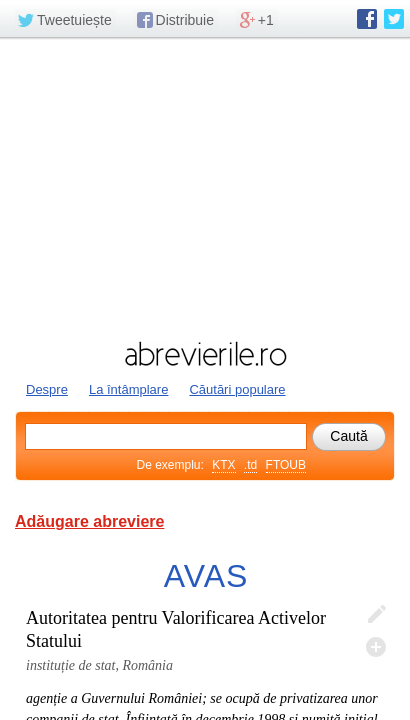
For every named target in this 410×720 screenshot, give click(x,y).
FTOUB (286, 465)
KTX (223, 465)
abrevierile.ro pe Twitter (394, 19)
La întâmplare (129, 389)
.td (250, 465)
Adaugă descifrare (376, 647)
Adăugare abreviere (89, 521)
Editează (376, 615)
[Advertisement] (205, 187)
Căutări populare (237, 389)
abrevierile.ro (205, 354)
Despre (47, 389)
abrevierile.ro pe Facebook (367, 19)
